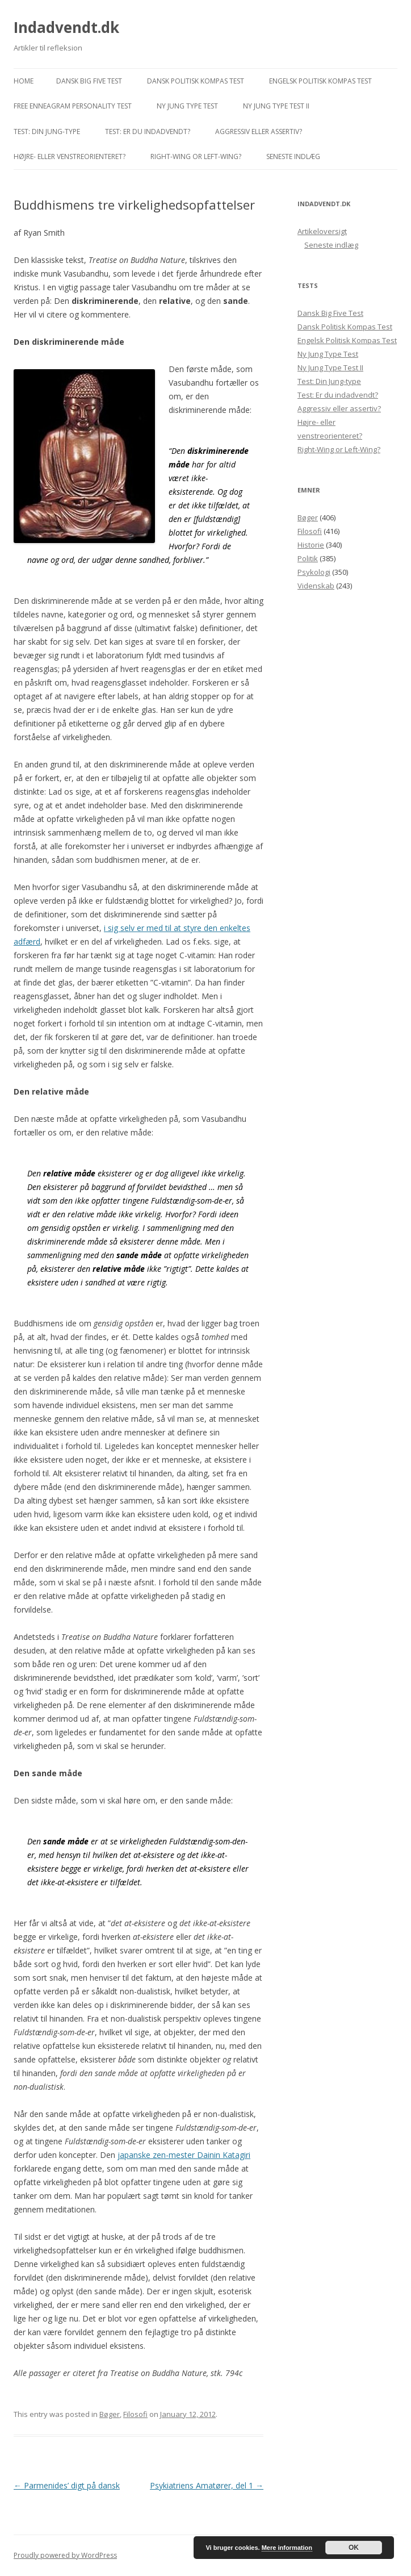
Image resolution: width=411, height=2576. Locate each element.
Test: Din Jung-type (47, 131)
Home (23, 81)
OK (354, 2548)
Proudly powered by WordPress (65, 2555)
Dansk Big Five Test (89, 81)
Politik (307, 558)
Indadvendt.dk (66, 27)
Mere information (287, 2547)
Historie (310, 545)
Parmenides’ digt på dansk (67, 2485)
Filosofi (135, 2414)
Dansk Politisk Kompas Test (195, 81)
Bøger (109, 2414)
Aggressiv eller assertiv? (258, 131)
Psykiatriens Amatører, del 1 (206, 2485)
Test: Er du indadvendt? (147, 131)
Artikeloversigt (322, 231)
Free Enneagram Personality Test (73, 106)
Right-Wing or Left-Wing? (195, 156)
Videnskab (315, 586)
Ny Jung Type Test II (276, 106)
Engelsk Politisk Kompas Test (320, 81)
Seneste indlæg (293, 156)
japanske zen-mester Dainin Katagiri (184, 2154)
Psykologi (313, 572)
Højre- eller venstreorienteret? (69, 156)
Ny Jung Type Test (187, 106)
